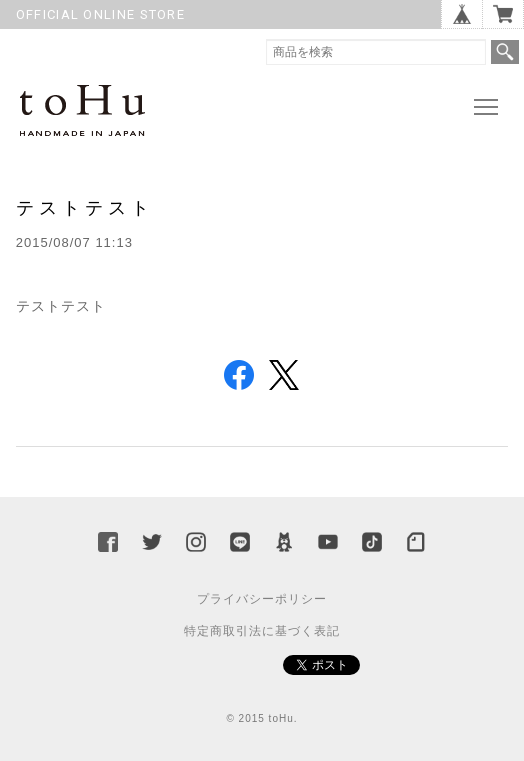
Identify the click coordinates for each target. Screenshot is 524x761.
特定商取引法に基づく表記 (262, 631)
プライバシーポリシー (262, 599)
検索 (505, 52)
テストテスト (85, 207)
